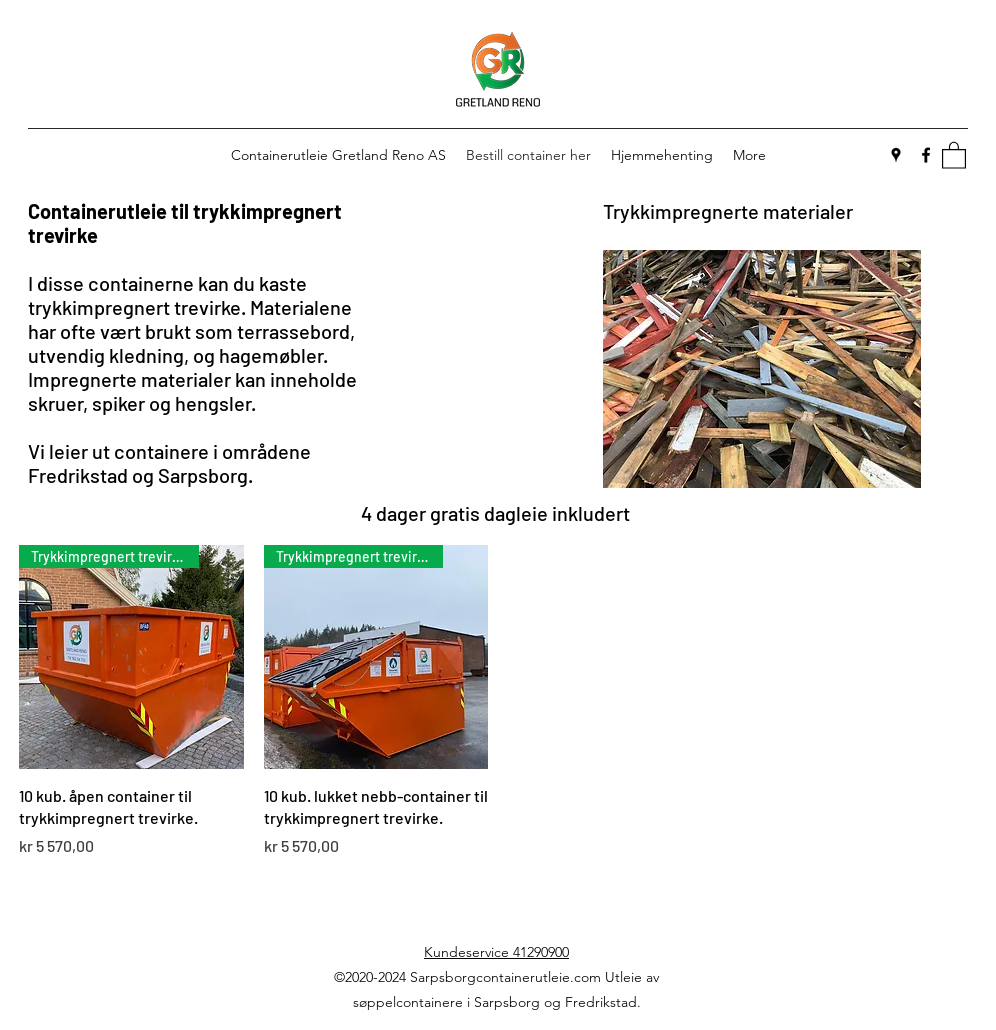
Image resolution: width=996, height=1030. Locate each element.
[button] (954, 154)
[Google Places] (896, 155)
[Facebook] (926, 155)
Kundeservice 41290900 (496, 952)
